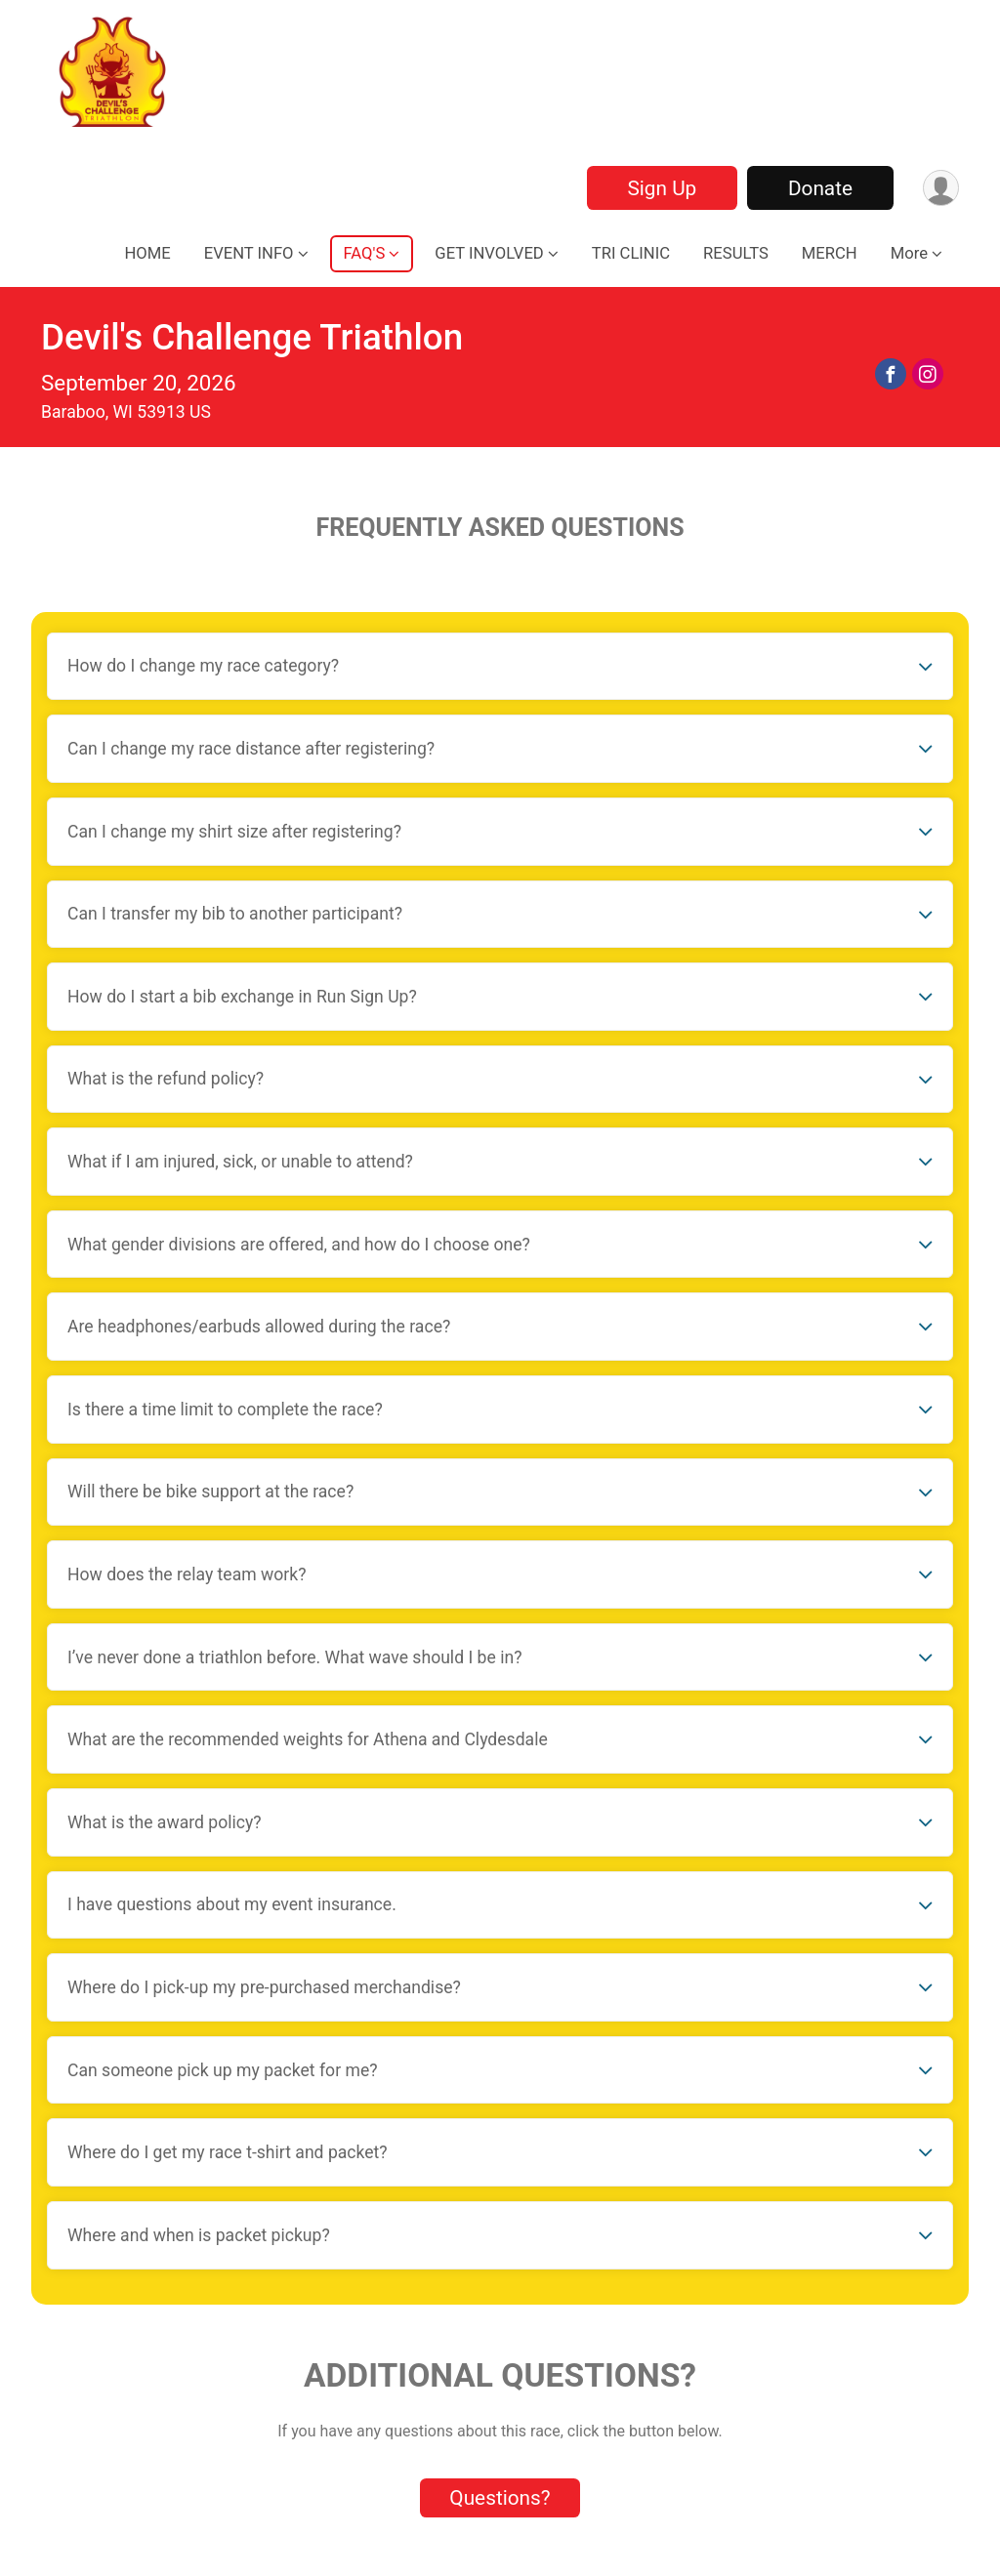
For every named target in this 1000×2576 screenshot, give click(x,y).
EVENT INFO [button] (249, 253)
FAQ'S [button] (365, 253)
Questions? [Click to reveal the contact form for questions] (499, 2498)
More (909, 253)
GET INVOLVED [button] (489, 253)
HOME (147, 253)
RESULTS (736, 253)
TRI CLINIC (631, 253)
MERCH (829, 253)
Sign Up (661, 188)
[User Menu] (941, 188)
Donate (820, 188)
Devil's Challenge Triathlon (252, 337)
